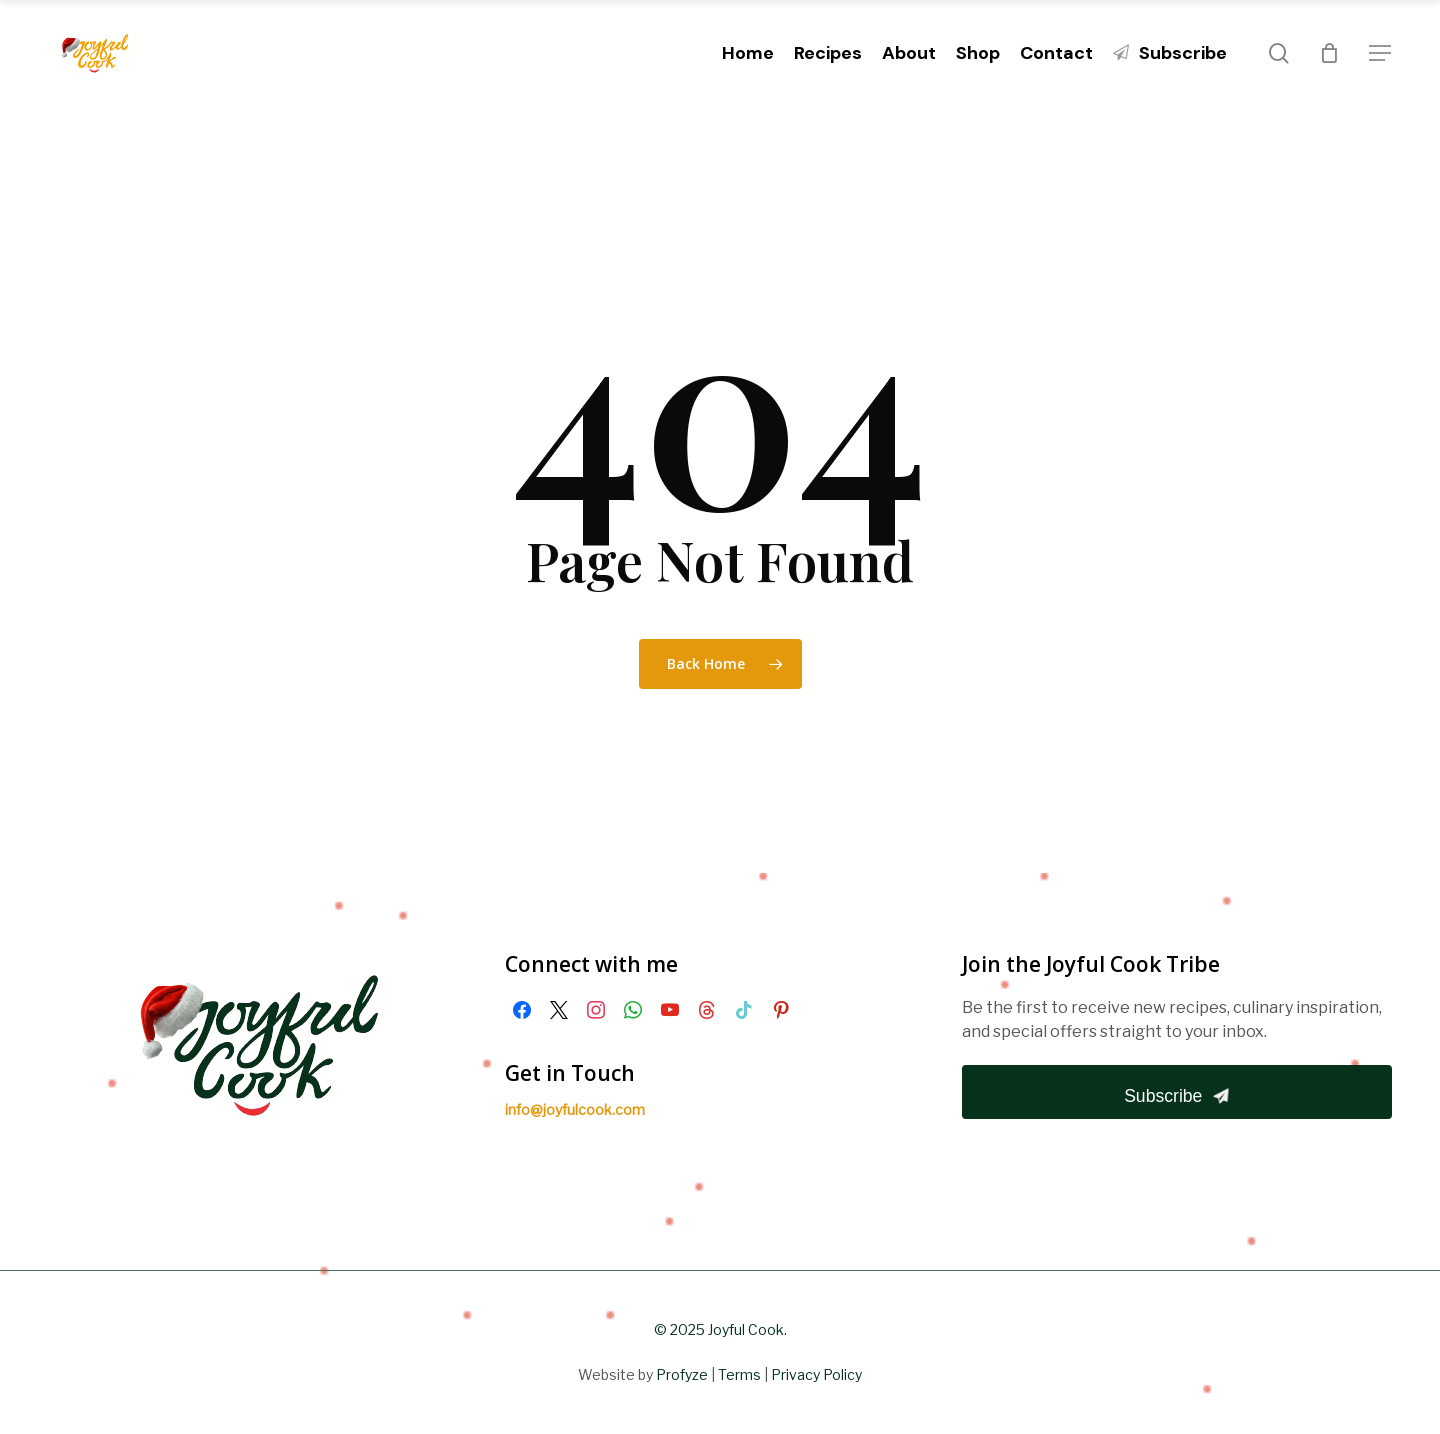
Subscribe (1177, 1096)
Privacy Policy (816, 1374)
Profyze (682, 1374)
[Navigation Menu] (1381, 53)
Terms (739, 1374)
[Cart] (1330, 53)
